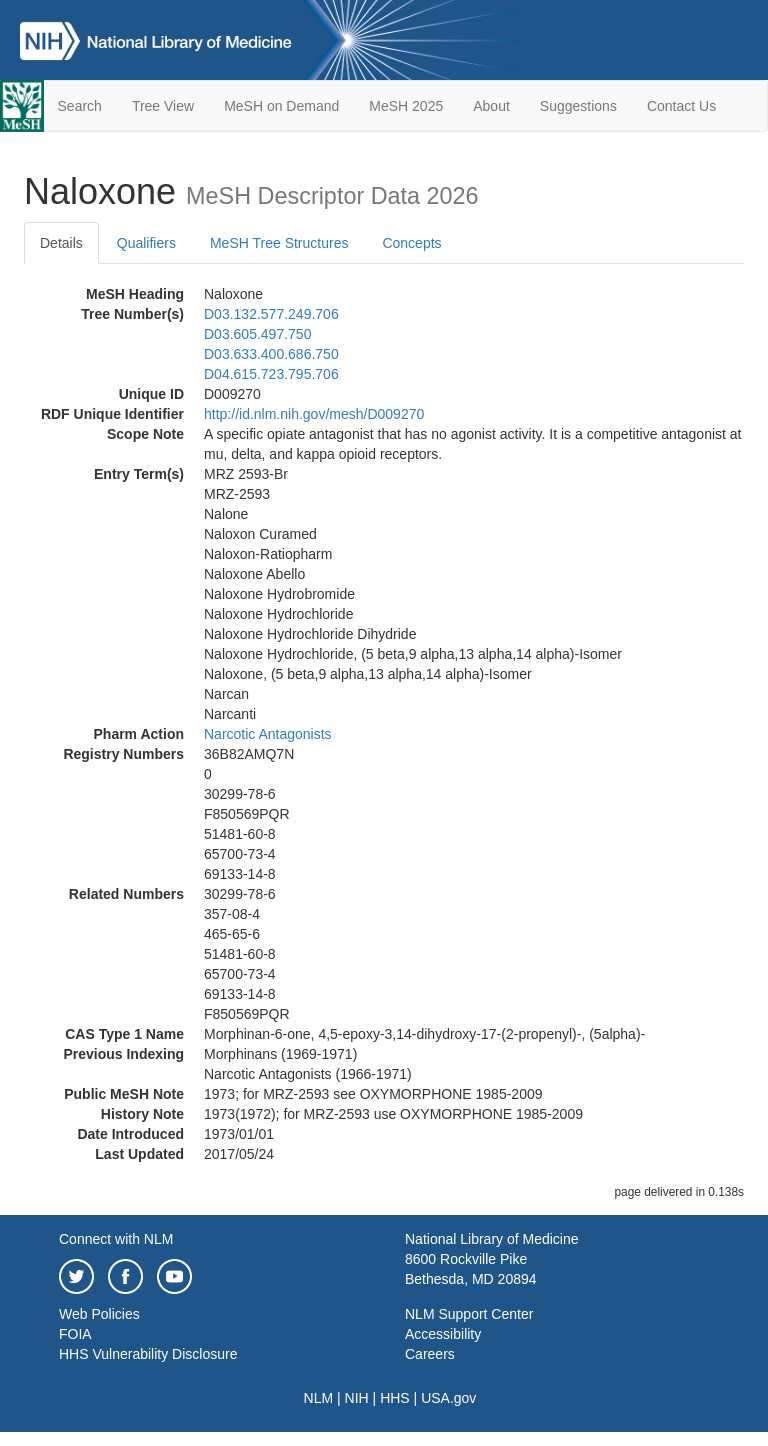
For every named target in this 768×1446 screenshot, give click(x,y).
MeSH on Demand (281, 106)
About (491, 106)
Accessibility (443, 1334)
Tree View (163, 106)
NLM (319, 1398)
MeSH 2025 (406, 106)
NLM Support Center (469, 1314)
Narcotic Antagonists (268, 734)
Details (61, 243)
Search (80, 106)
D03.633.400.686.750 (271, 354)
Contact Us (681, 106)
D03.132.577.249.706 (271, 314)
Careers (430, 1354)
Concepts (411, 243)
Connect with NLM (116, 1239)
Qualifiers (146, 243)
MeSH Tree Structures (279, 243)
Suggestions (578, 106)
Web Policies (99, 1314)
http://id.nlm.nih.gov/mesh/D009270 (314, 414)
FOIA (75, 1334)
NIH (357, 1398)
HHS (395, 1398)
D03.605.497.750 (257, 334)
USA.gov (448, 1398)
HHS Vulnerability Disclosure (148, 1354)
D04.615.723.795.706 (271, 374)
